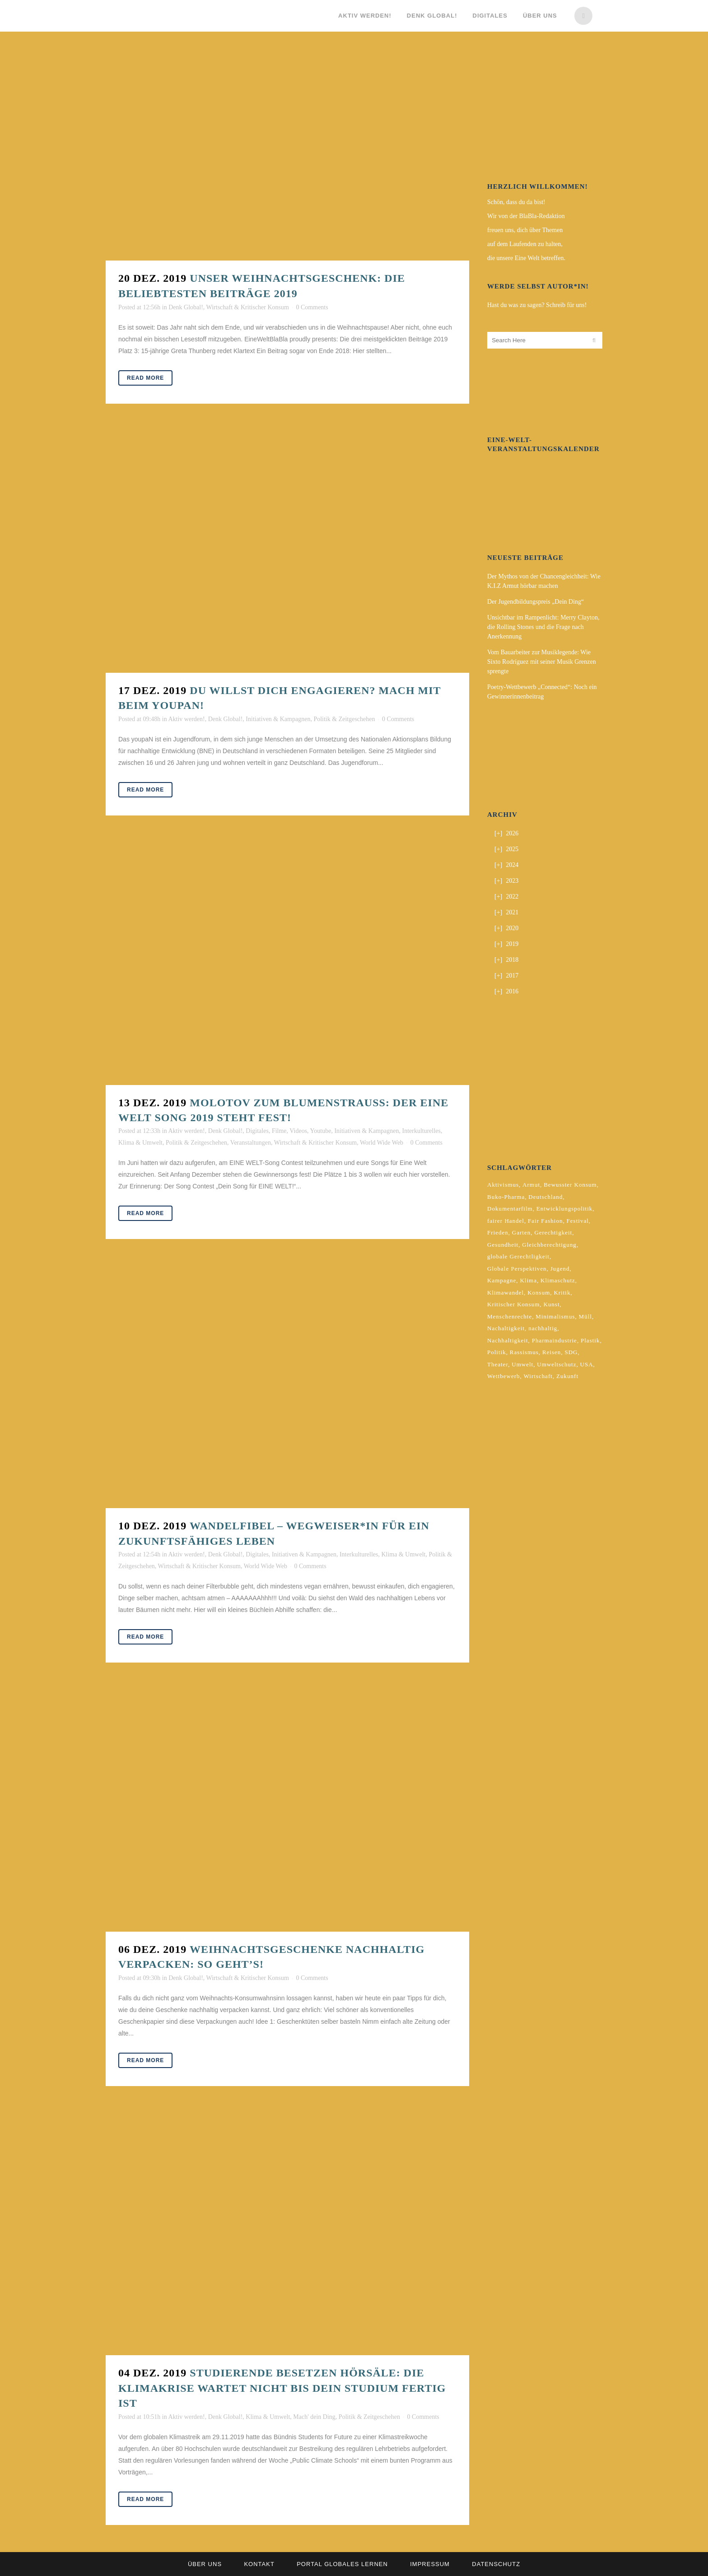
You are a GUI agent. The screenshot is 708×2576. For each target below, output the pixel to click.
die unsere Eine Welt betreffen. (526, 258)
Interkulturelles (421, 1130)
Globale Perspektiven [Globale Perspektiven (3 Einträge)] (517, 1268)
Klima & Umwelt (140, 1142)
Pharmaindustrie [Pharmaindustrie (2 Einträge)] (554, 1340)
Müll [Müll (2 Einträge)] (585, 1316)
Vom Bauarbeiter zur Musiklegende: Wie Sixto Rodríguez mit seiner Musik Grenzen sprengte (541, 662)
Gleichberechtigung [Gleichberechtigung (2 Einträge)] (549, 1244)
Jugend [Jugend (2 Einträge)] (560, 1268)
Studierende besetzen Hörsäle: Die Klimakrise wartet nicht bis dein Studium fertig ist (282, 2387)
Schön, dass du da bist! (516, 202)
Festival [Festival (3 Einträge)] (578, 1220)
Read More (145, 378)
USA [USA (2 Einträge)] (586, 1364)
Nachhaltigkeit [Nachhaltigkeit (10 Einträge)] (507, 1340)
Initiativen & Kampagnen (278, 719)
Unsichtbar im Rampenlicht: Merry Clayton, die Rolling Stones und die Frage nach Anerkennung (543, 627)
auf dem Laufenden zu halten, (525, 244)
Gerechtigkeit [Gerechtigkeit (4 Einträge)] (553, 1232)
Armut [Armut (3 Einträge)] (531, 1184)
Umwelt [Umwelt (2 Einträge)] (522, 1364)
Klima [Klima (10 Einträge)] (528, 1280)
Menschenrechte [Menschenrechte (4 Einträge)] (509, 1316)
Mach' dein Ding (314, 2416)
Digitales (257, 1130)
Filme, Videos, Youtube (301, 1130)
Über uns (205, 2564)
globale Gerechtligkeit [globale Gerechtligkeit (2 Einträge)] (518, 1256)
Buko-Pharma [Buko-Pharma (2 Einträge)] (506, 1196)
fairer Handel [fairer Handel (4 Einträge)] (505, 1220)
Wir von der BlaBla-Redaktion (526, 216)
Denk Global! (185, 307)
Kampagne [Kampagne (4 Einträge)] (501, 1280)
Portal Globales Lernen (342, 2564)
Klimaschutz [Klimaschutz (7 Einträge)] (557, 1280)
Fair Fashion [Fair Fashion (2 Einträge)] (545, 1220)
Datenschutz (496, 2564)
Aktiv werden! (186, 719)
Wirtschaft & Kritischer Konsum (247, 307)
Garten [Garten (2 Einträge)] (521, 1232)
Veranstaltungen (250, 1142)
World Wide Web (381, 1142)
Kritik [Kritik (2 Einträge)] (562, 1292)
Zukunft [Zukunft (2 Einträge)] (567, 1376)
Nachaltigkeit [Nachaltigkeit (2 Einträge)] (506, 1328)
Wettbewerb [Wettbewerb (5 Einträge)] (503, 1376)
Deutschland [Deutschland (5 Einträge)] (545, 1196)
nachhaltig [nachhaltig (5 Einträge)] (542, 1328)
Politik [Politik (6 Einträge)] (496, 1352)
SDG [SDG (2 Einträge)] (571, 1352)
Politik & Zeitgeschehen (344, 719)
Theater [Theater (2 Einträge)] (497, 1364)
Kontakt (259, 2564)
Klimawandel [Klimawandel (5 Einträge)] (505, 1292)
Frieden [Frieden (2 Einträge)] (497, 1232)
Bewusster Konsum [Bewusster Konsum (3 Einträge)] (570, 1184)
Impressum (430, 2564)
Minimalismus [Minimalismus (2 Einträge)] (555, 1316)
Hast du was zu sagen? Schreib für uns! (537, 305)
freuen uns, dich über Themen (525, 230)
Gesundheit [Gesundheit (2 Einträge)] (502, 1244)
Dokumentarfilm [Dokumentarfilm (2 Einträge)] (510, 1208)
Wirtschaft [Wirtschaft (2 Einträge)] (538, 1376)
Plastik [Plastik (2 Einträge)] (590, 1340)
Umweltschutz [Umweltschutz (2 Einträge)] (556, 1364)
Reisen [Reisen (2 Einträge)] (551, 1352)
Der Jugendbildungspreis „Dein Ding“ (535, 601)
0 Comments (312, 307)
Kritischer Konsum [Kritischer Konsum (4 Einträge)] (513, 1304)
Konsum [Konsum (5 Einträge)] (538, 1292)
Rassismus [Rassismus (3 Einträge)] (524, 1352)
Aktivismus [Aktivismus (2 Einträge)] (503, 1184)
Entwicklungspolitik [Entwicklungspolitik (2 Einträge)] (564, 1208)
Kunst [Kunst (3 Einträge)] (551, 1304)
